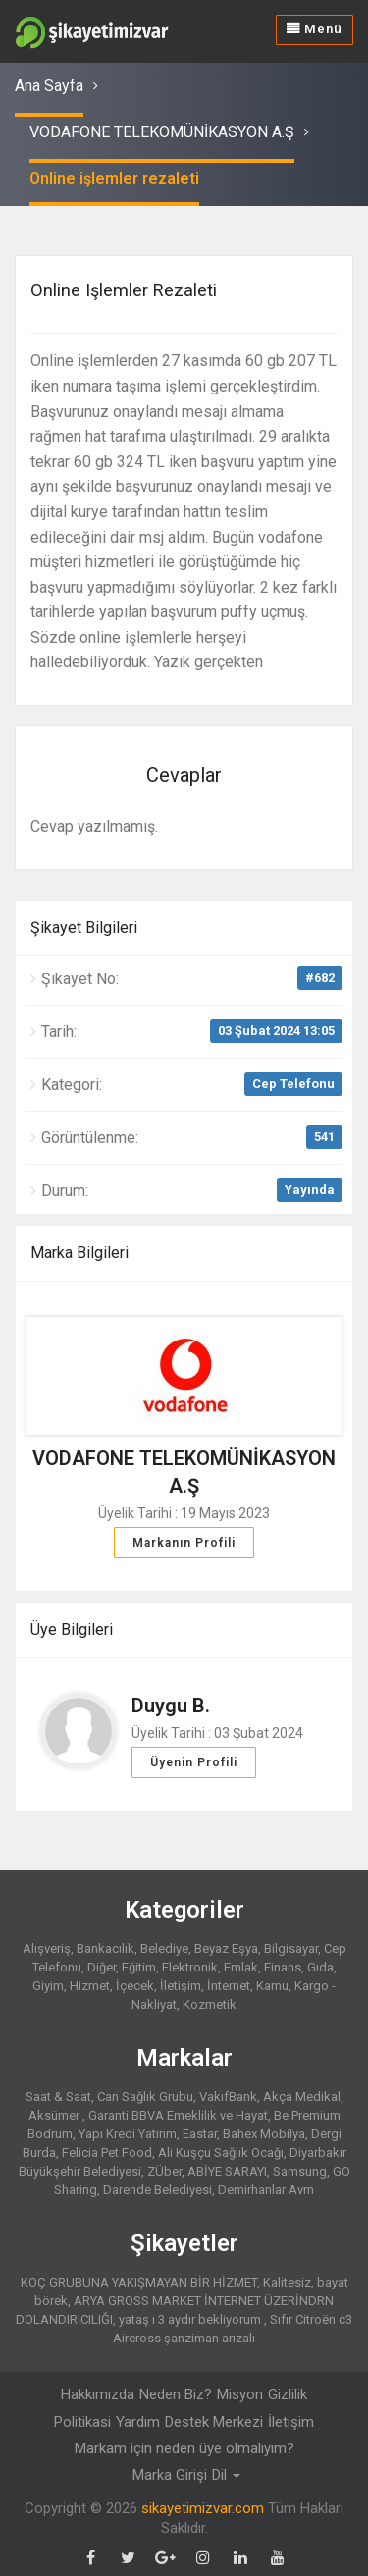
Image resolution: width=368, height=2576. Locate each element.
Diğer (101, 1966)
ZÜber (164, 2170)
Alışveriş (47, 1947)
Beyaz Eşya (226, 1947)
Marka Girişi (169, 2474)
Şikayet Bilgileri (83, 927)
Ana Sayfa (49, 86)
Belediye (164, 1947)
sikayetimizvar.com (202, 2507)
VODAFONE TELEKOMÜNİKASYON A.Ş (161, 132)
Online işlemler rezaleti (114, 178)
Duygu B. (170, 1704)
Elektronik (190, 1966)
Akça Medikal (302, 2095)
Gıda (320, 1966)
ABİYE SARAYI (227, 2170)
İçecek (135, 1984)
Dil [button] (226, 2474)
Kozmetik (210, 2003)
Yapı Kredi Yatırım (128, 2133)
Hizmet (90, 1984)
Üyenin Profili (193, 1761)
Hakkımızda (97, 2393)
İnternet (228, 1984)
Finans (282, 1966)
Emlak (241, 1966)
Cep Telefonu (293, 1083)
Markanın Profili (184, 1542)
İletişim (180, 1984)
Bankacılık (105, 1947)
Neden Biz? (175, 2393)
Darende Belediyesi (157, 2189)
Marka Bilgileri (79, 1251)
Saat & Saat (58, 2095)
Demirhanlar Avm (266, 2189)
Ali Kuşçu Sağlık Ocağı (221, 2151)
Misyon (240, 2393)
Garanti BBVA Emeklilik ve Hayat (178, 2114)
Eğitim (139, 1966)
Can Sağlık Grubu (145, 2095)
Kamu (272, 1984)
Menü (315, 29)
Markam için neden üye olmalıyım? (184, 2447)
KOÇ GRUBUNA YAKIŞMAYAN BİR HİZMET (139, 2281)
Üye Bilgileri (71, 1628)
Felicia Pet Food (107, 2151)
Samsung (300, 2170)
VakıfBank (228, 2095)
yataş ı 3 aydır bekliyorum (191, 2318)
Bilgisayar (291, 1947)
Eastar (200, 2133)
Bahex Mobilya (264, 2133)
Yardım (138, 2421)
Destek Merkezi (214, 2421)
